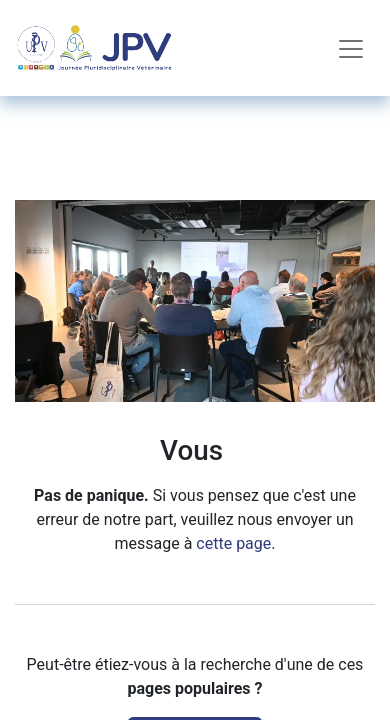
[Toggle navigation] (351, 48)
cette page (233, 543)
